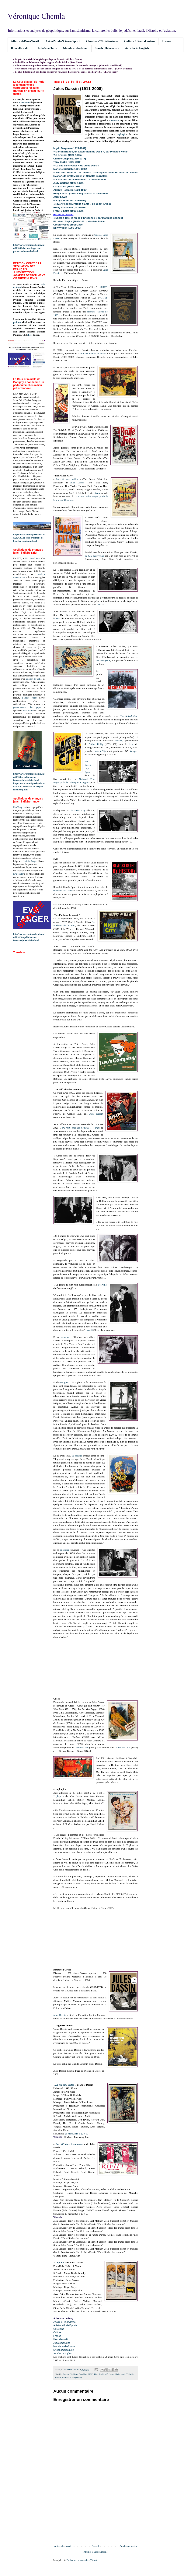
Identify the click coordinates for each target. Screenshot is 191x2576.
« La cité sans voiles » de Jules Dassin (76, 165)
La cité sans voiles (67, 479)
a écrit (90, 1330)
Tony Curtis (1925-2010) (67, 162)
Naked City (100, 751)
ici (32, 312)
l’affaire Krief (29, 697)
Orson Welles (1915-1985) (68, 224)
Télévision (130, 2374)
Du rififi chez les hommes (75, 1127)
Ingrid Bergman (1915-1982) (69, 148)
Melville (102, 1284)
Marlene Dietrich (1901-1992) (70, 169)
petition (17, 322)
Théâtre (58, 2377)
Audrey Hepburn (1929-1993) (70, 190)
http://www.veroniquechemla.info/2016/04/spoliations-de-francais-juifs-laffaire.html (28, 777)
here (30, 335)
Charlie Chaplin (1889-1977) (69, 158)
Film (96, 2374)
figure (97, 493)
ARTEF (103, 287)
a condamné (25, 102)
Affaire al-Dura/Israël (25, 41)
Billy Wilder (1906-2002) (67, 227)
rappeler (65, 1337)
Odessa (115, 120)
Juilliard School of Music (93, 353)
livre (131, 744)
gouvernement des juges (27, 707)
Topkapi (120, 134)
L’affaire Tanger (30, 861)
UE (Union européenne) (72, 2377)
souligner (64, 1382)
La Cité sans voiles (94, 555)
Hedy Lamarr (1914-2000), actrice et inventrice (80, 193)
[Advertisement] (95, 2513)
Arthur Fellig (96, 744)
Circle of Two (123, 1747)
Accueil (95, 2546)
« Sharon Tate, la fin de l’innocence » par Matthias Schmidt (88, 217)
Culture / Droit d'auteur (139, 41)
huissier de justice (34, 679)
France (166, 41)
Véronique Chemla (36, 16)
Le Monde (77, 1455)
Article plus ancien (128, 2546)
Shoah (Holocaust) (107, 48)
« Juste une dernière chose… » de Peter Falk (79, 179)
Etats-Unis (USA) (85, 2374)
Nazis (123, 2374)
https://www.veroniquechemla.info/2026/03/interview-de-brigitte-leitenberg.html (29, 786)
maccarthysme (103, 660)
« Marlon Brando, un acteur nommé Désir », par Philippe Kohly (90, 151)
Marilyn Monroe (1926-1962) (69, 200)
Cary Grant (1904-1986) (67, 186)
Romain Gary (81, 1747)
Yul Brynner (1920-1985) (67, 155)
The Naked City (128, 716)
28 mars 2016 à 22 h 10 (76, 2133)
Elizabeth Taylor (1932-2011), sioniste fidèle (79, 221)
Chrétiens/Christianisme (102, 41)
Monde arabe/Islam (76, 48)
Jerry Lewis (60, 196)
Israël (101, 2374)
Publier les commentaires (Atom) (82, 2560)
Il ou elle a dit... (21, 48)
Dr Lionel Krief (32, 558)
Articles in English (137, 48)
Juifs (106, 2374)
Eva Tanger (18, 807)
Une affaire (28, 710)
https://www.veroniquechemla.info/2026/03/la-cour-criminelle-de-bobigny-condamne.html (29, 537)
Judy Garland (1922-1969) (68, 183)
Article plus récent (62, 2546)
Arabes (66, 2374)
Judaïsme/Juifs (47, 48)
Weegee (118, 740)
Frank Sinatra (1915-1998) (68, 210)
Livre (111, 2374)
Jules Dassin (77, 482)
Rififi (96, 1127)
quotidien (64, 1549)
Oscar (99, 604)
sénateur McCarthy (63, 890)
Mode (117, 2374)
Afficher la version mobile (96, 2552)
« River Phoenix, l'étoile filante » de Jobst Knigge (82, 203)
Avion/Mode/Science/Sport (62, 41)
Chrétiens (74, 2374)
